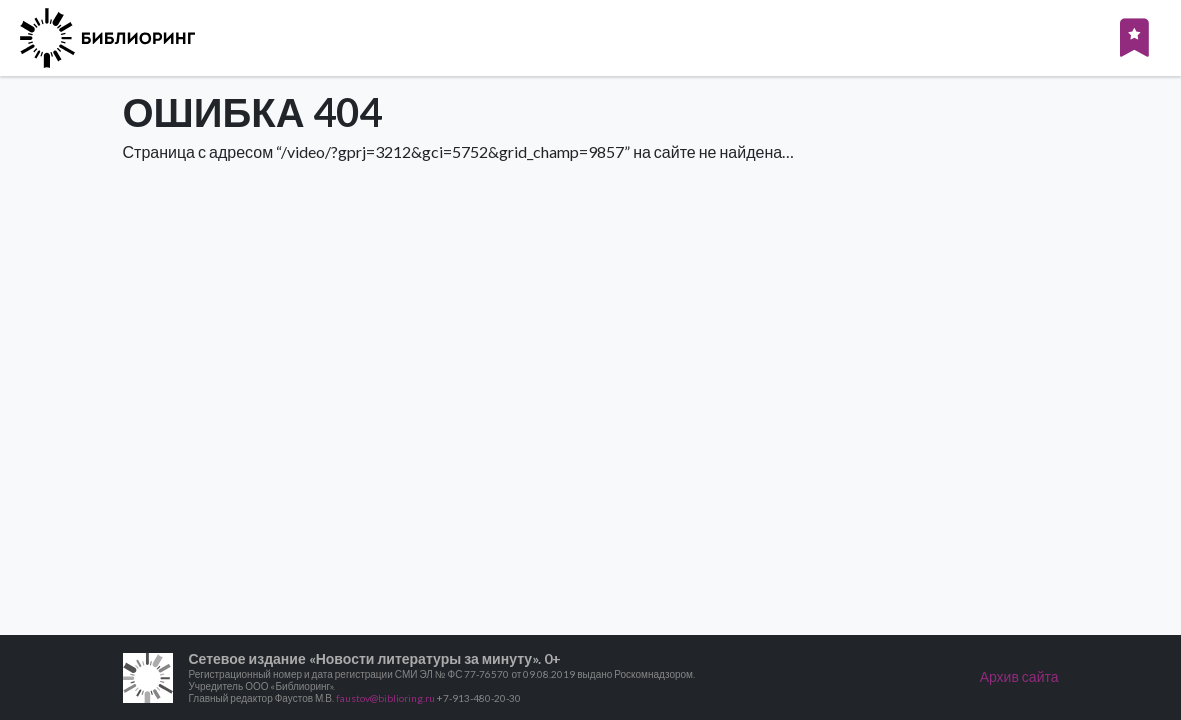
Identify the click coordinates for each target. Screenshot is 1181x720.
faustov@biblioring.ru (385, 698)
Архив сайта (1019, 676)
